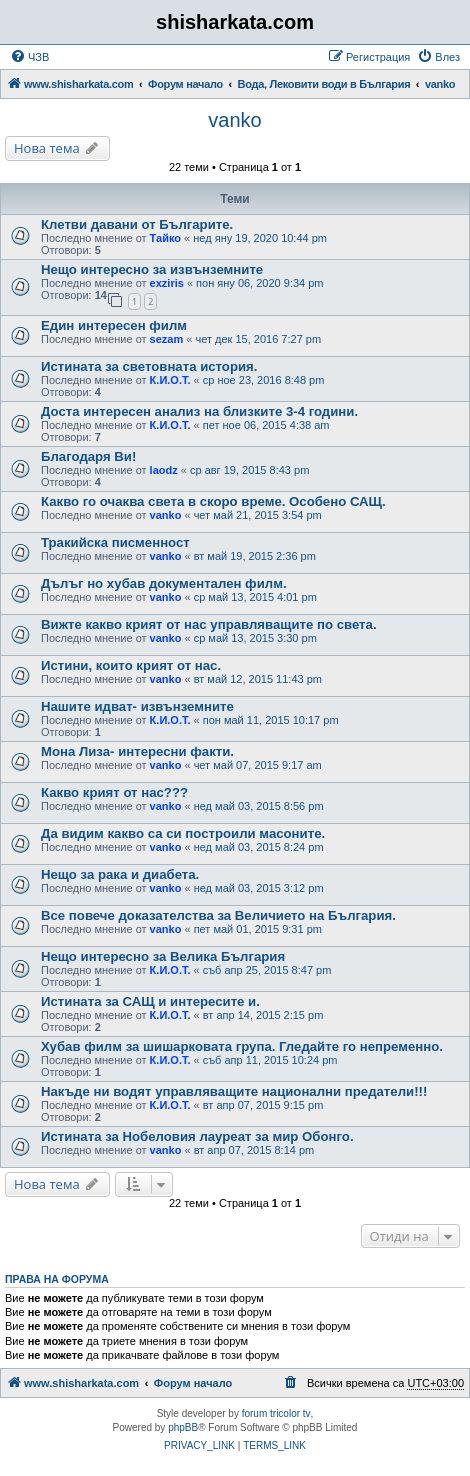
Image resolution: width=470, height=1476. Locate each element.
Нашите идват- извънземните (137, 706)
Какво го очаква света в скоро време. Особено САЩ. (213, 501)
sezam (167, 339)
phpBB (183, 1427)
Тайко (165, 238)
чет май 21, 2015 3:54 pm (258, 515)
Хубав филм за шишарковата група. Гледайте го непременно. (242, 1046)
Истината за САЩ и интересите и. (150, 1001)
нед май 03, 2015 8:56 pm (259, 806)
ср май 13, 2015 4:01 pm (255, 597)
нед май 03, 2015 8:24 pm (259, 847)
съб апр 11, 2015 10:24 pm (270, 1060)
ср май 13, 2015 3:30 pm (255, 638)
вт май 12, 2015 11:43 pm (258, 679)
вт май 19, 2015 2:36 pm (255, 556)
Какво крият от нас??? (114, 792)
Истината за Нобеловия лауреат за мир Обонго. (197, 1136)
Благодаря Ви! (88, 456)
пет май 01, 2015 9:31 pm (258, 929)
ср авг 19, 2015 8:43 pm (249, 470)
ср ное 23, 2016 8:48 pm (264, 380)
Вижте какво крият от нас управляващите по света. (209, 624)
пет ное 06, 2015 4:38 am (266, 425)
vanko (234, 120)
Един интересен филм (114, 325)
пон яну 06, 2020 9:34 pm (259, 283)
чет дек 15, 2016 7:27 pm (258, 339)
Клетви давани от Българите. (137, 224)
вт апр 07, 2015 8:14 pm (254, 1150)
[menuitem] (29, 57)
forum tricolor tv (276, 1413)
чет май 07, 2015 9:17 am (258, 765)
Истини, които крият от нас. (131, 665)
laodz (164, 470)
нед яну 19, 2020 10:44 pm (260, 238)
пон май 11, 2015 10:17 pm (271, 720)
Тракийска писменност (115, 542)
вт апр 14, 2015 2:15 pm (263, 1015)
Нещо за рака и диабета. (120, 874)
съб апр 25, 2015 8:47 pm (267, 970)
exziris (167, 283)
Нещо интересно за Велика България (163, 956)
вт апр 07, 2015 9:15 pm (263, 1105)
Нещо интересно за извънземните (152, 269)
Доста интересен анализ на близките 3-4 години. (199, 411)
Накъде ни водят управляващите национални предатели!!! (234, 1091)
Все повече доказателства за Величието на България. (218, 915)
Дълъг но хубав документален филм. (164, 583)
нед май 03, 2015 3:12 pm (259, 888)
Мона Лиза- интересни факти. (137, 751)
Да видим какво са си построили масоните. (183, 833)
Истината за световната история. (149, 366)
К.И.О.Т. (170, 380)
